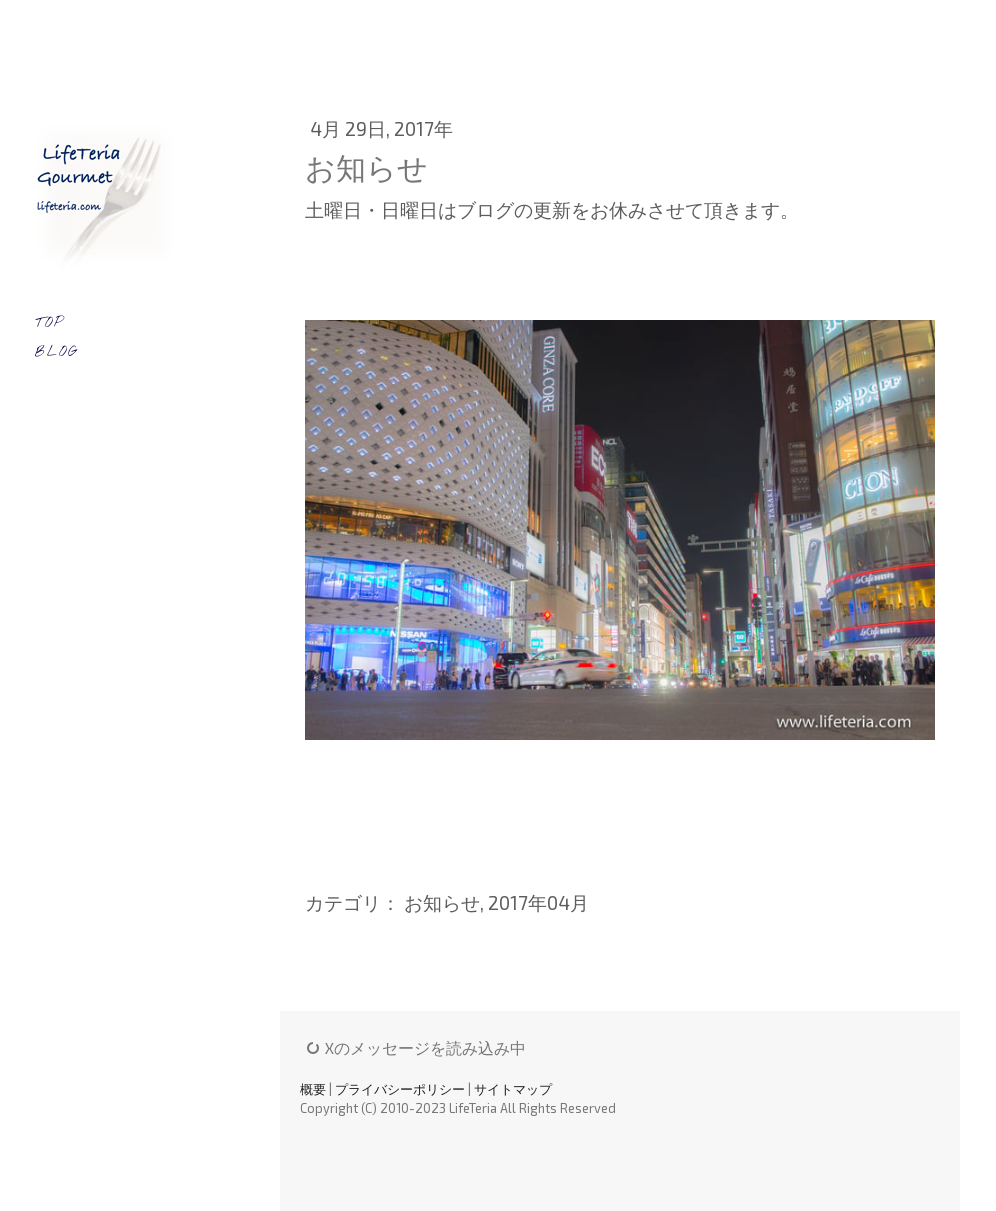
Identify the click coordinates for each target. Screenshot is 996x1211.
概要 (313, 1089)
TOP (49, 323)
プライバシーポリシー (400, 1089)
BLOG (56, 352)
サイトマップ (513, 1089)
